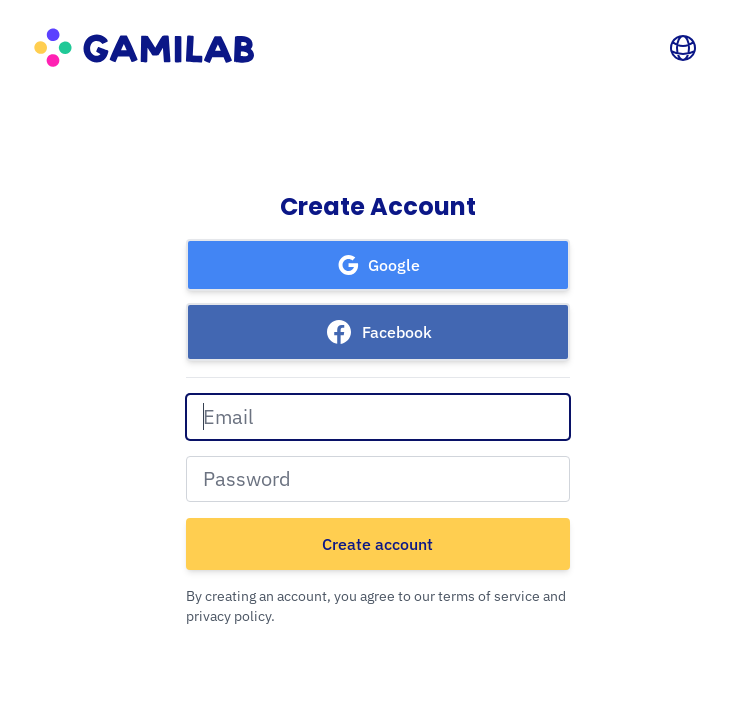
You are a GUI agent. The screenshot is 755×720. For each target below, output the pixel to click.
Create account (377, 544)
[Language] (683, 48)
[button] (378, 265)
